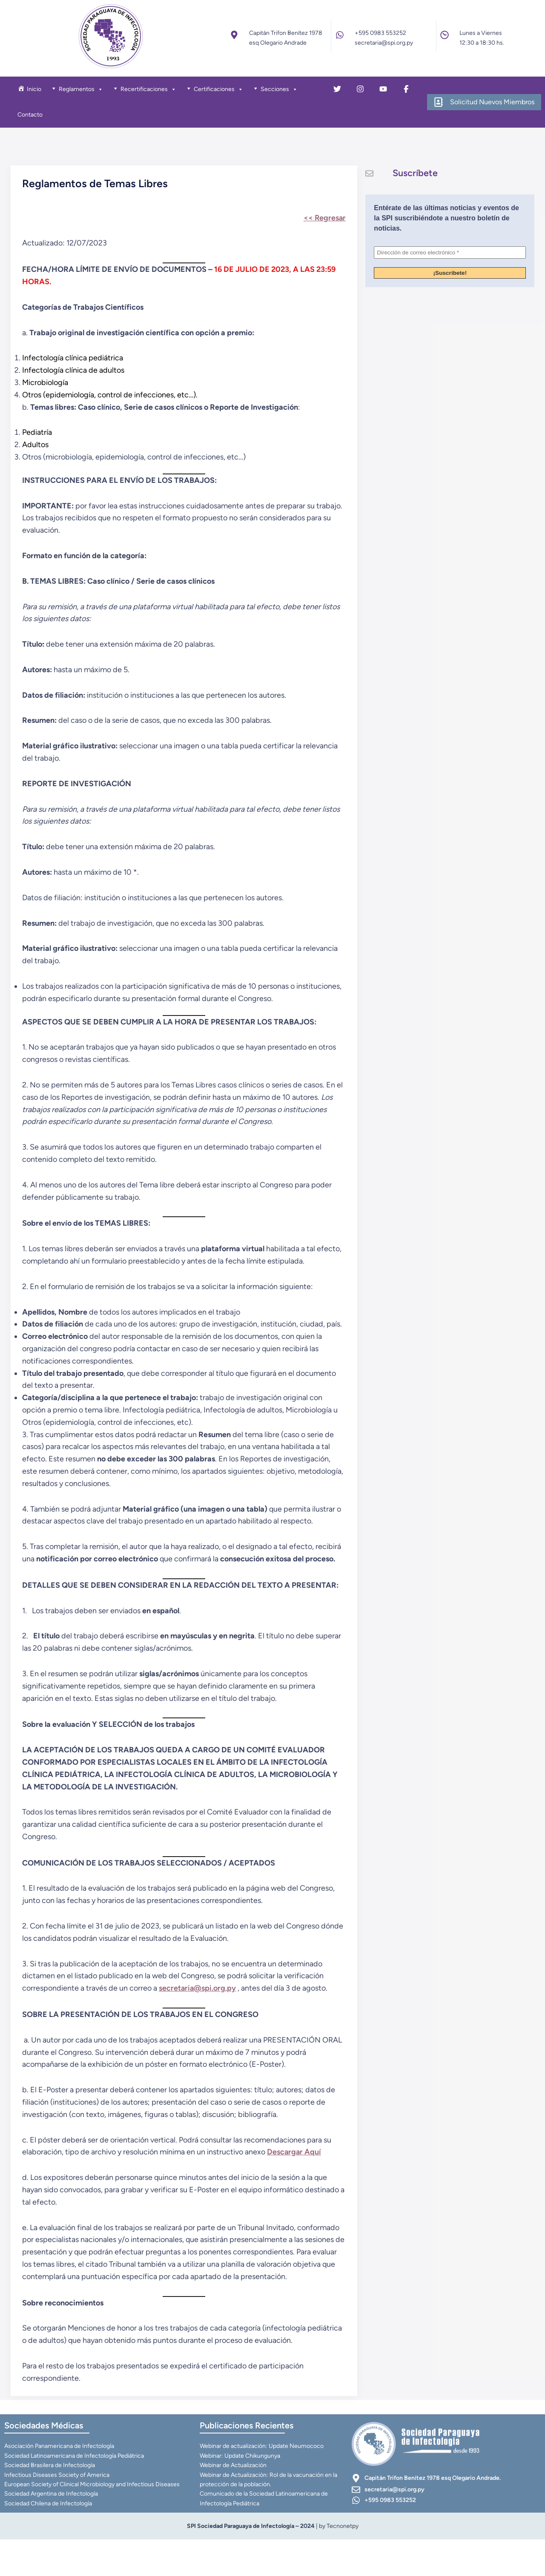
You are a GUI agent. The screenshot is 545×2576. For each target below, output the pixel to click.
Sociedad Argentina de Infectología (52, 2529)
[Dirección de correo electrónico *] (450, 260)
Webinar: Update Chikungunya (241, 2491)
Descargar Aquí (297, 2181)
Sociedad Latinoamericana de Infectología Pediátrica (75, 2491)
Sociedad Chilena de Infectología (49, 2539)
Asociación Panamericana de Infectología (60, 2481)
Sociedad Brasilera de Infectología (50, 2501)
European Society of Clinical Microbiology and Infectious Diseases (93, 2520)
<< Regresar (322, 223)
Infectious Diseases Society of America (57, 2510)
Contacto (34, 116)
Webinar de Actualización (234, 2501)
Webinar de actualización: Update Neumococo (263, 2481)
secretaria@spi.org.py (200, 2018)
